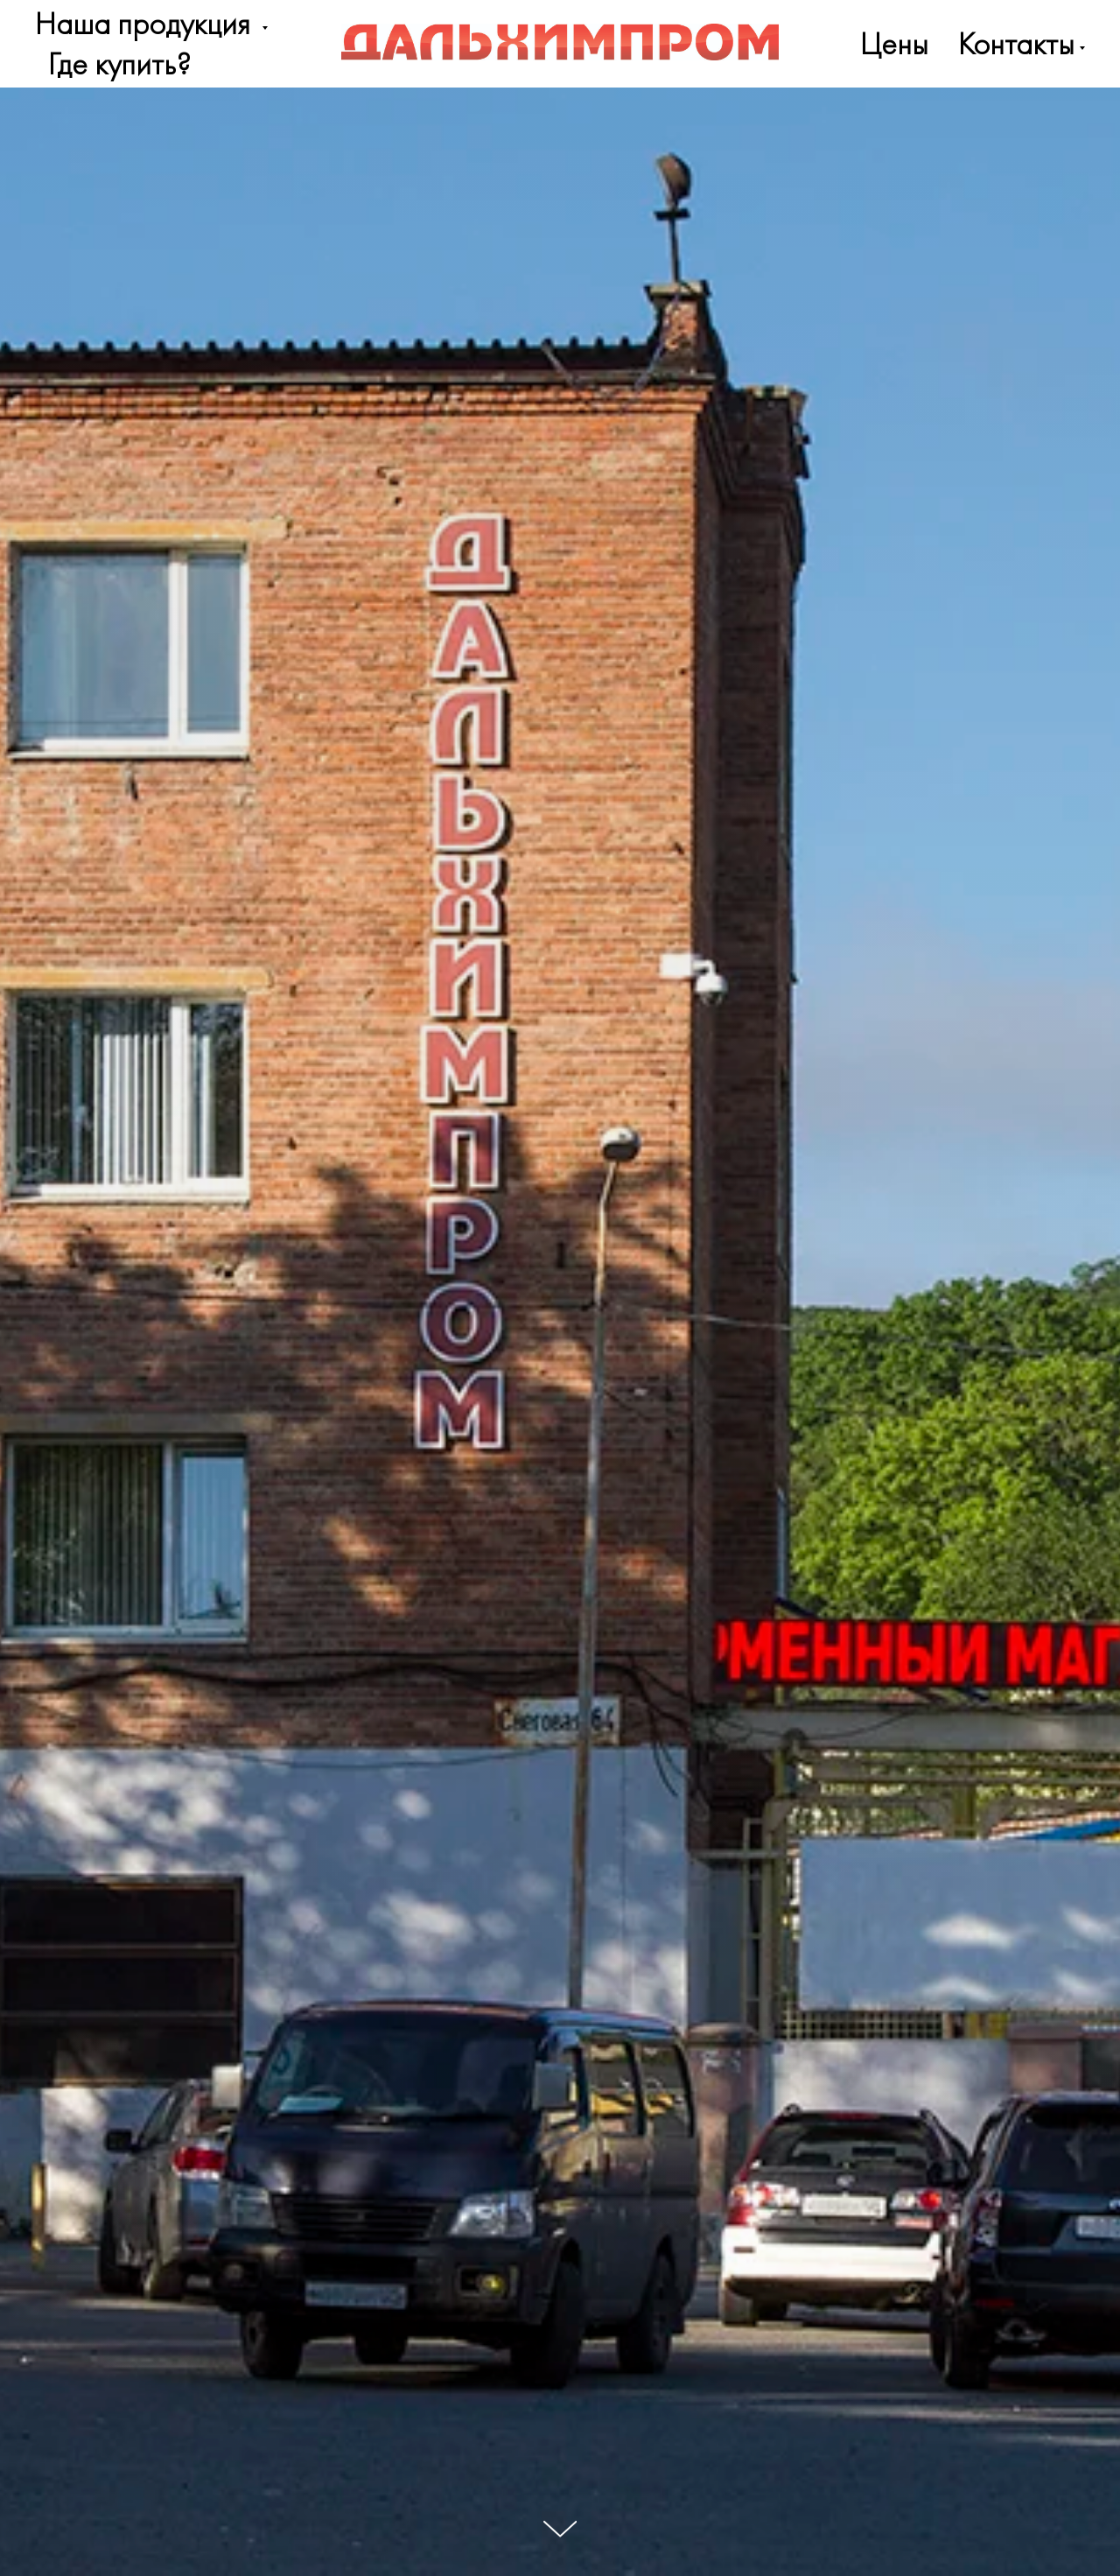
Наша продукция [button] (146, 24)
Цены (894, 44)
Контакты (1016, 44)
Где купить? (119, 64)
